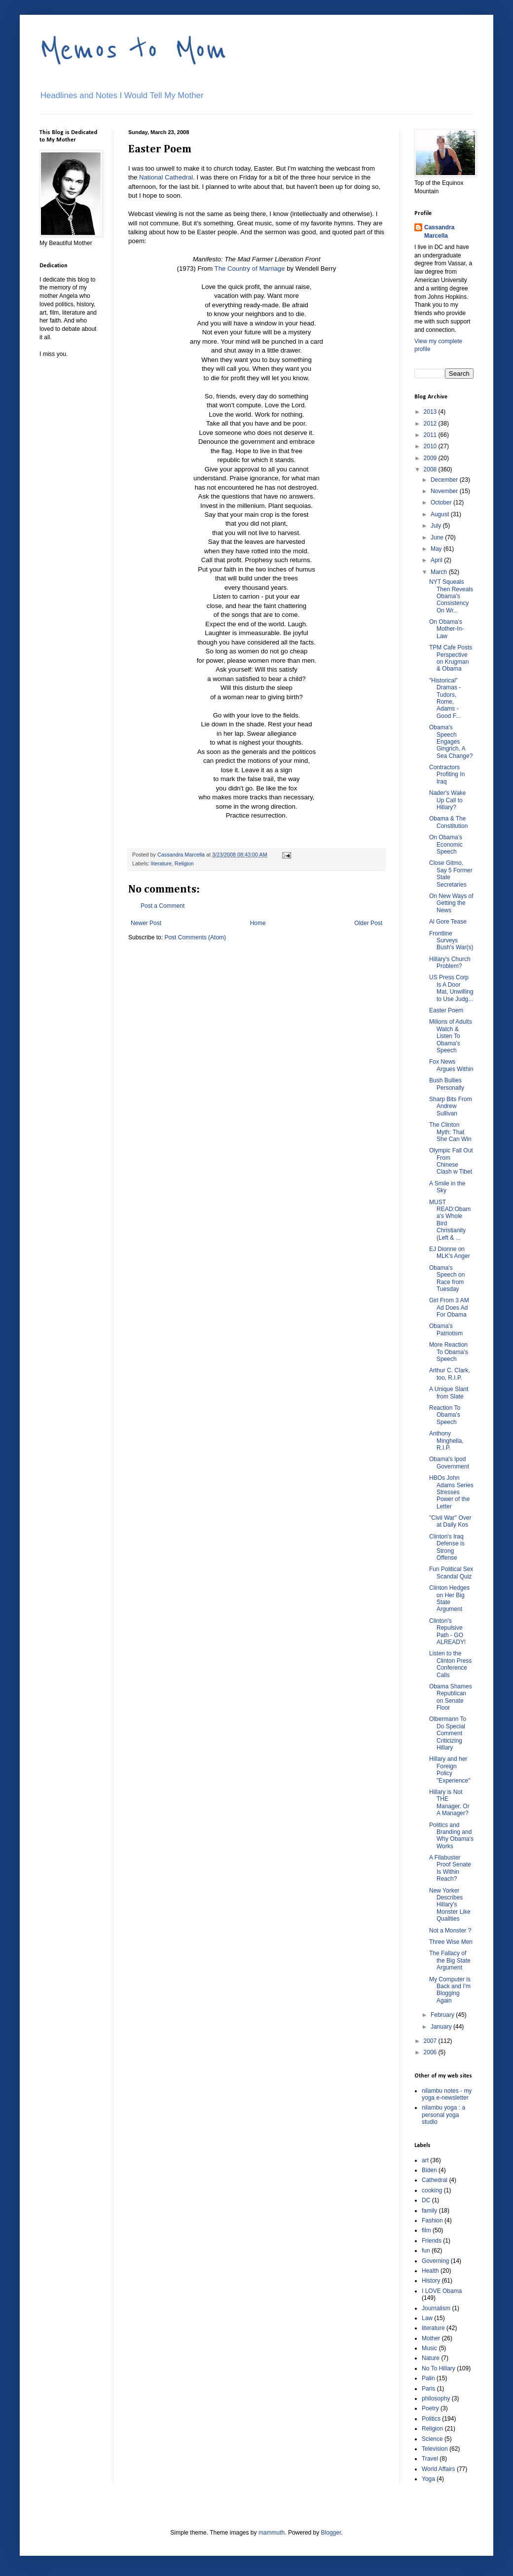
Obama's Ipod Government (449, 1462)
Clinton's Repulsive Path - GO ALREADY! (447, 1631)
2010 (431, 446)
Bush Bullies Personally (446, 1084)
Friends (431, 2240)
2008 (431, 469)
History (431, 2280)
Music (429, 2348)
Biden (429, 2170)
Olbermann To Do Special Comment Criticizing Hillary (447, 1733)
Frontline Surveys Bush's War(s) (451, 940)
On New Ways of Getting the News (451, 903)
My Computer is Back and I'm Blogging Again (450, 1990)
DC (426, 2200)
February (443, 2014)
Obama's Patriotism (446, 1329)
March (440, 572)
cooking (432, 2190)
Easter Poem (446, 1010)
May (437, 548)
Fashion (432, 2220)
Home (258, 923)
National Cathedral (166, 177)
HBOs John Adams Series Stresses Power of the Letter (451, 1492)
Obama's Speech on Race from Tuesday (447, 1278)
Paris (428, 2388)
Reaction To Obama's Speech (444, 1415)
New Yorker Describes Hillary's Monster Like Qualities (450, 1905)
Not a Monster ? (450, 1930)
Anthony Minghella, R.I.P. (446, 1440)
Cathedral (434, 2180)
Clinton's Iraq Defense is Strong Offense (447, 1547)
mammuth (271, 2532)
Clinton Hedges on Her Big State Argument (449, 1598)
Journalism (436, 2308)
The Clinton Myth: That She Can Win (450, 1132)
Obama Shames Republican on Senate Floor (450, 1697)
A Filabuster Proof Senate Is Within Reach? (450, 1868)
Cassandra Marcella (439, 231)
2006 (431, 2052)
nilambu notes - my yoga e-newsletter (447, 2094)
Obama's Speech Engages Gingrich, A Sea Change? (451, 741)
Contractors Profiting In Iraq (447, 774)
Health (430, 2270)
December (445, 479)
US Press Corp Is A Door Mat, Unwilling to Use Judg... (451, 988)
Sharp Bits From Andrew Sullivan (450, 1106)
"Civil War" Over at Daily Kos (450, 1521)
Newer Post (146, 923)
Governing (435, 2260)
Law (427, 2318)
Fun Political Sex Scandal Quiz (451, 1572)
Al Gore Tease (448, 921)
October (442, 502)
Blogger (331, 2532)
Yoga (428, 2478)
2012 (431, 423)
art (425, 2160)
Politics (431, 2418)
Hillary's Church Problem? (450, 962)
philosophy (436, 2398)
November (445, 491)
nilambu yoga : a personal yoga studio (443, 2114)
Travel (430, 2458)
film (426, 2230)
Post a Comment (162, 905)
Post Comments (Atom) (195, 937)
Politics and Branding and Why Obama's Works (451, 1836)
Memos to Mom (133, 50)
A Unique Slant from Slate (448, 1392)
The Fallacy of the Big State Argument (450, 1960)
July (437, 525)
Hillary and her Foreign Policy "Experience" (450, 1769)
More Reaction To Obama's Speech (448, 1351)
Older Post (368, 923)
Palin (428, 2378)
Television (435, 2448)
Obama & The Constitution (448, 822)
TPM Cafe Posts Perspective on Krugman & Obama (450, 658)
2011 (431, 434)
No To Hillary (438, 2368)
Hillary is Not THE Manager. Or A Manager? (449, 1803)
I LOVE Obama (442, 2291)
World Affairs (438, 2469)
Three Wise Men (451, 1941)
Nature (431, 2358)
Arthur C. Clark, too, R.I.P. (449, 1374)
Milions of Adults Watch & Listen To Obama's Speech (450, 1036)
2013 (431, 411)
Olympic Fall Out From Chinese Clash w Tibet (451, 1161)
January (442, 2026)
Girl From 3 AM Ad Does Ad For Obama (449, 1307)
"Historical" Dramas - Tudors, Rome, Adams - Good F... (445, 698)
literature (161, 863)
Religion (184, 863)
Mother (431, 2338)
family (429, 2210)
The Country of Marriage (250, 268)
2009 (431, 458)
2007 (431, 2041)
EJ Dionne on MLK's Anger (449, 1252)
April (437, 560)
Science (432, 2438)
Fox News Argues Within (451, 1065)
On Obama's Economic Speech (446, 844)
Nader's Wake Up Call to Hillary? (447, 800)
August (441, 514)
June (438, 537)
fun (426, 2250)
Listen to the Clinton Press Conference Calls (450, 1664)
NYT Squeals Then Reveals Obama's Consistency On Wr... (451, 596)
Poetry (430, 2408)
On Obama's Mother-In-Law (446, 629)
